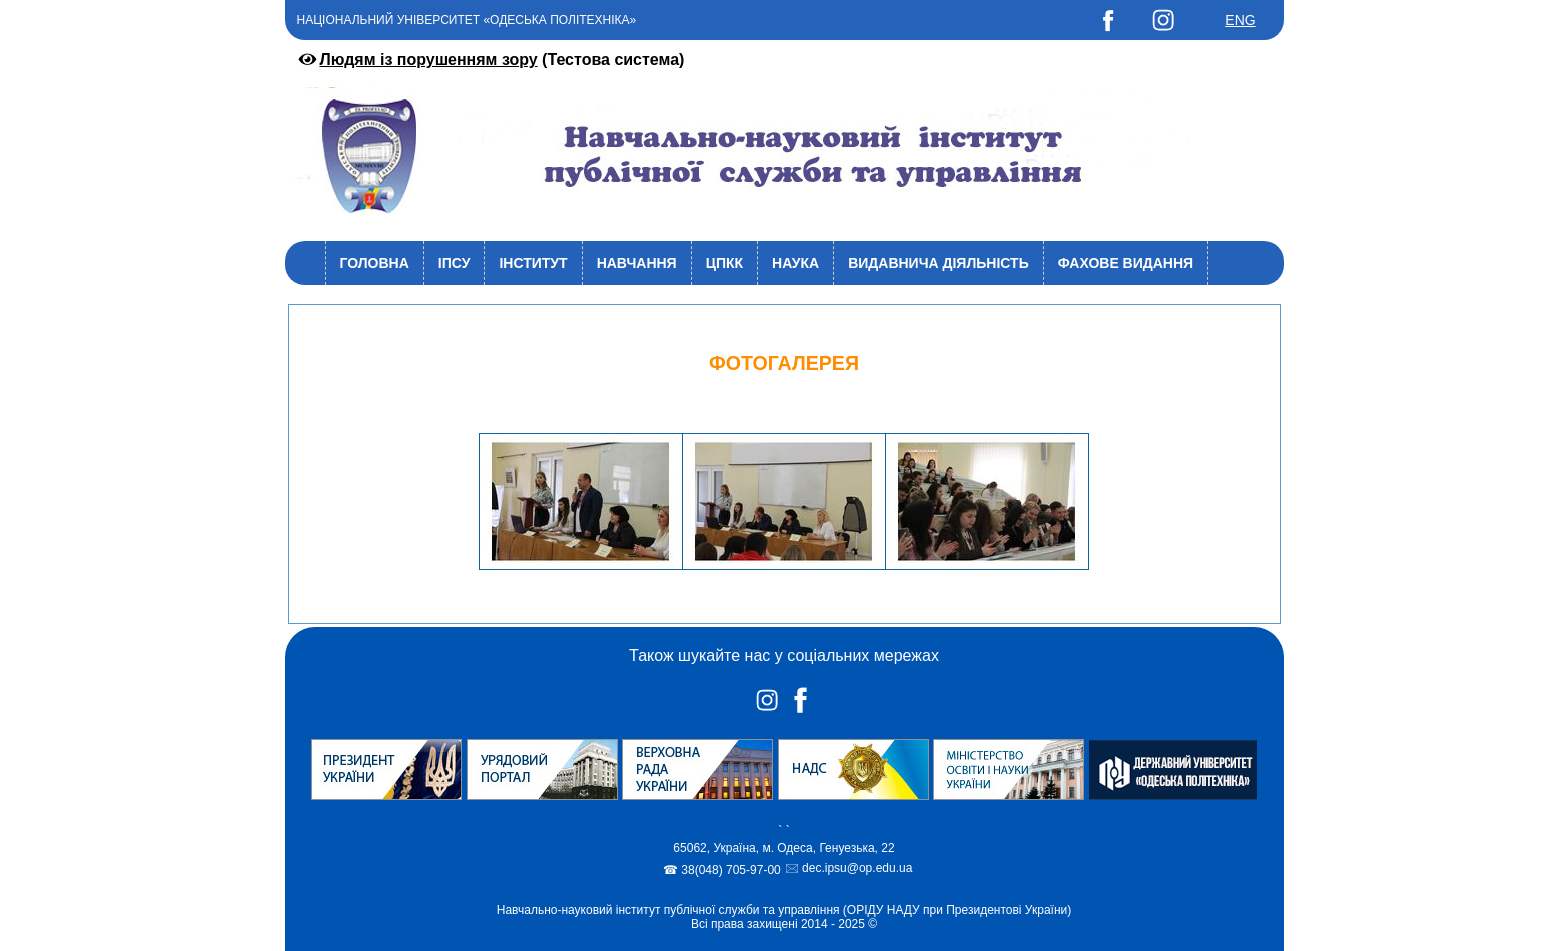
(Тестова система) (490, 59)
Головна (374, 263)
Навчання (637, 263)
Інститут (533, 263)
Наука (795, 263)
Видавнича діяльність (938, 263)
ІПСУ (454, 263)
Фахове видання (1125, 263)
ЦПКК (724, 263)
